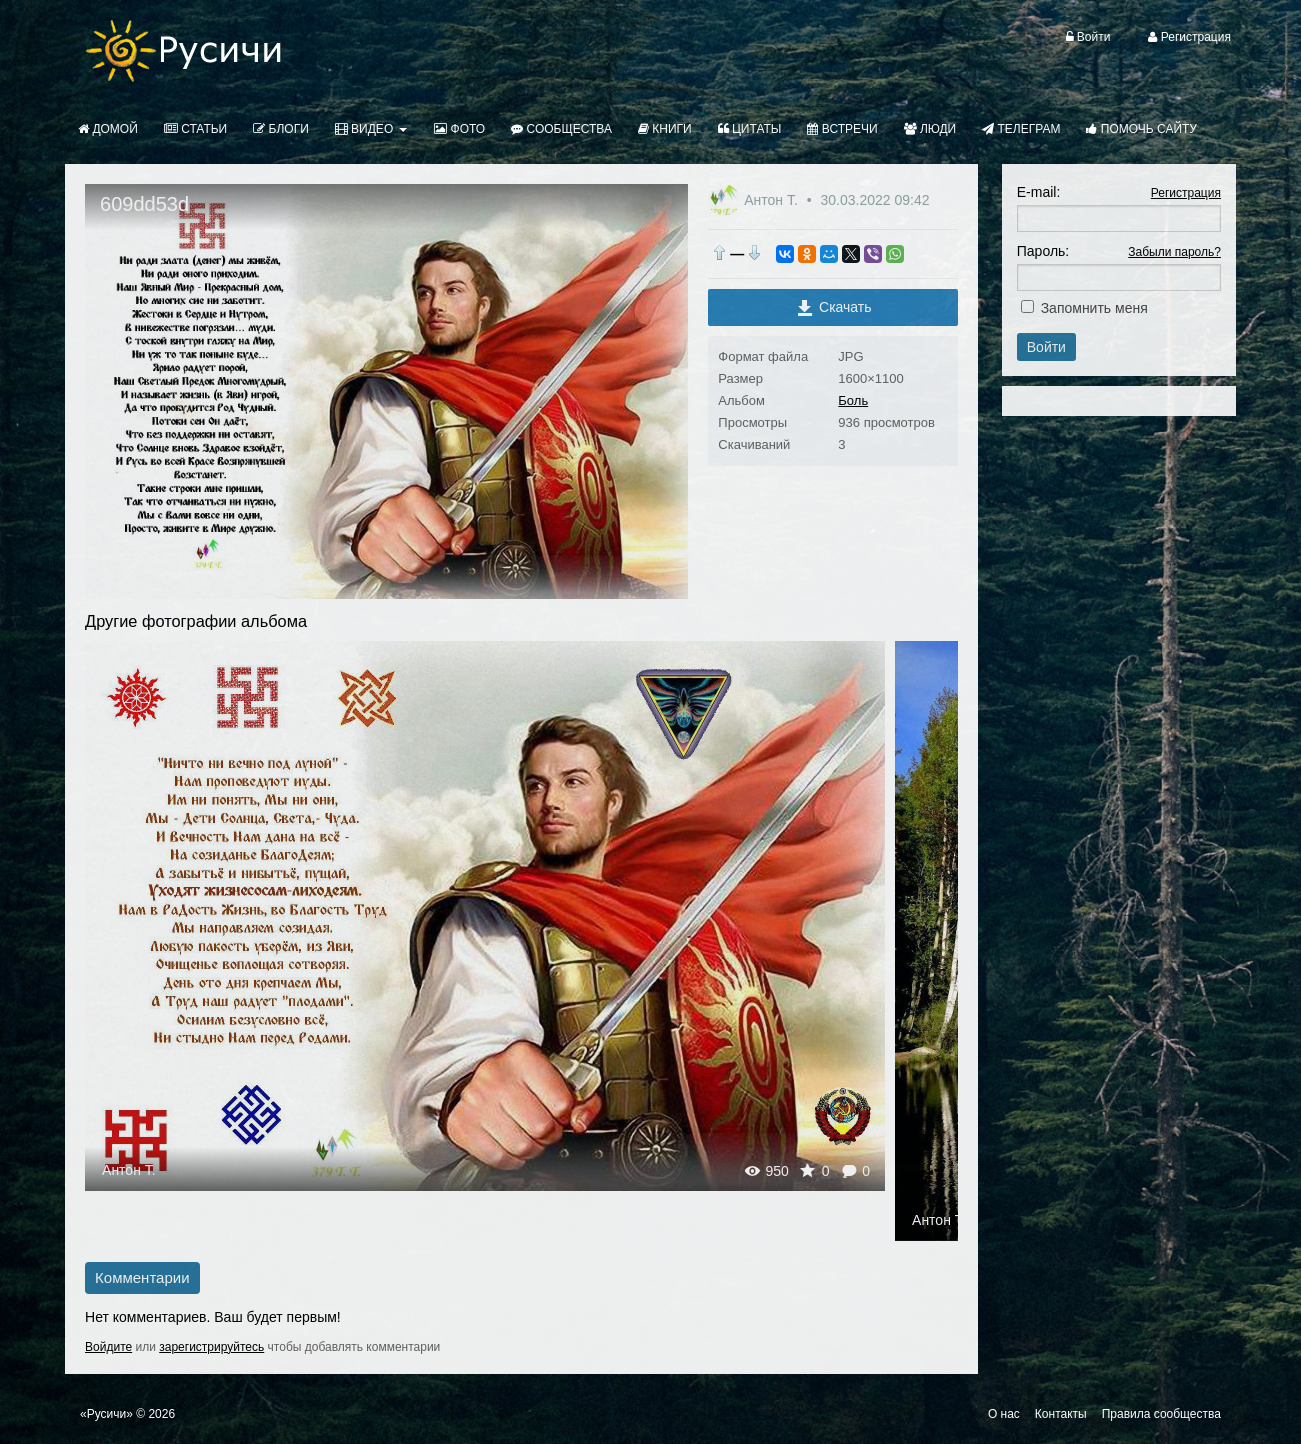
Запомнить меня (1094, 308)
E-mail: (1039, 192)
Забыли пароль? (1174, 252)
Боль (853, 400)
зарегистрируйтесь (211, 1347)
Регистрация (1186, 193)
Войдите (108, 1347)
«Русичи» (106, 1414)
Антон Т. (773, 200)
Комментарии (142, 1277)
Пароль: (1043, 251)
